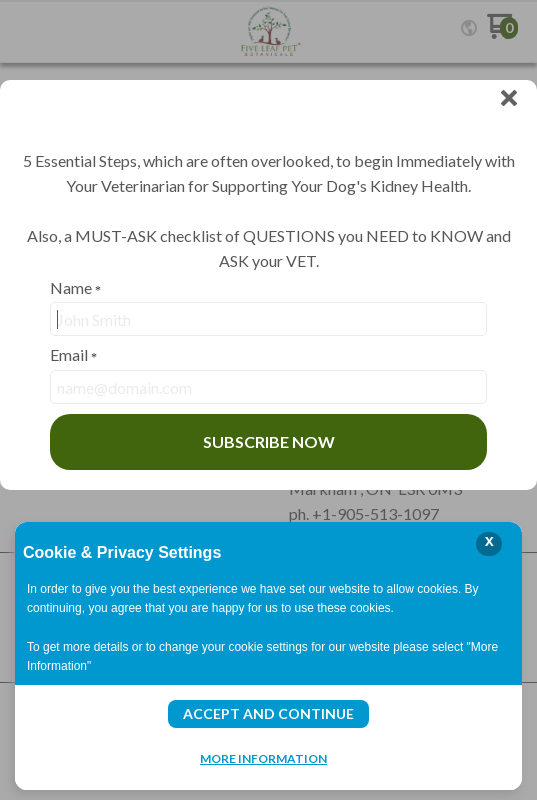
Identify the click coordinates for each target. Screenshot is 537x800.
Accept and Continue (268, 713)
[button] (509, 99)
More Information (263, 758)
